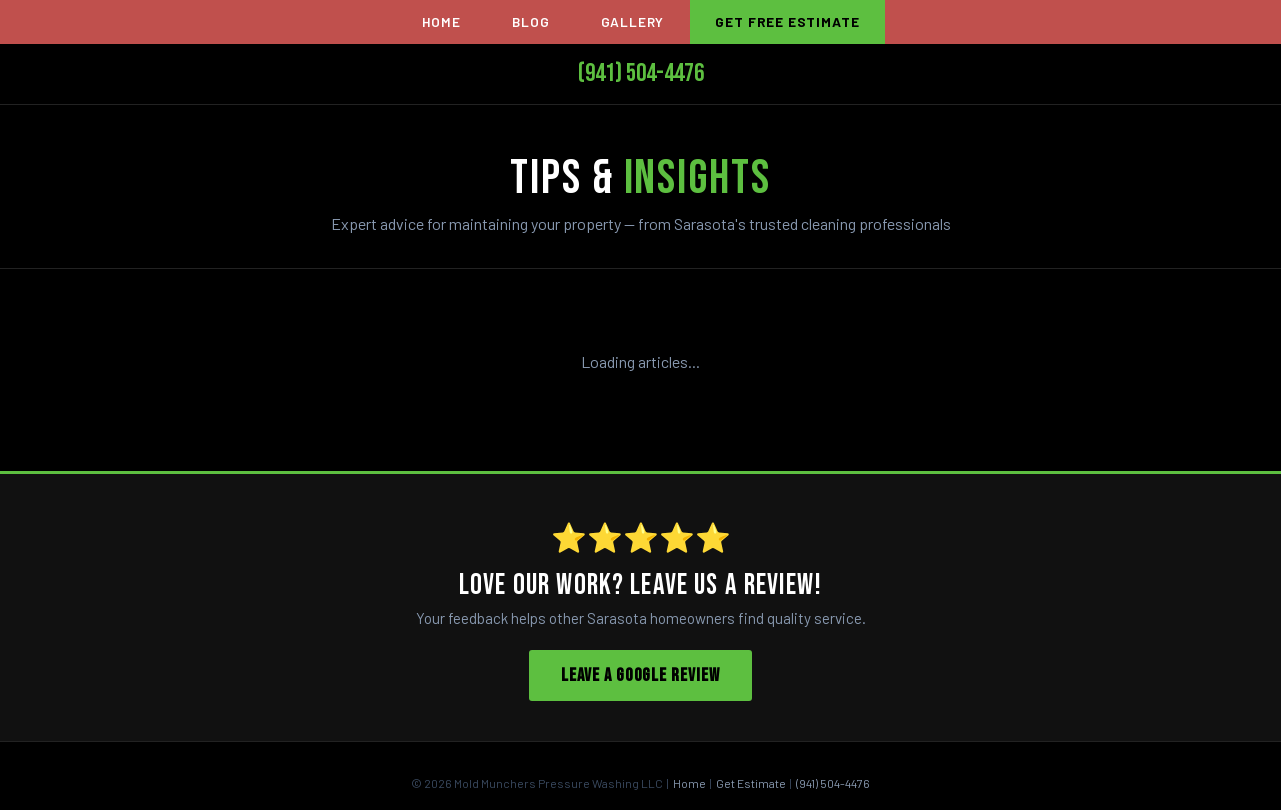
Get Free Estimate (787, 21)
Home (441, 21)
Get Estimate (751, 783)
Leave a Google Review (640, 675)
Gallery (633, 21)
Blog (530, 21)
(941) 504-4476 (641, 73)
